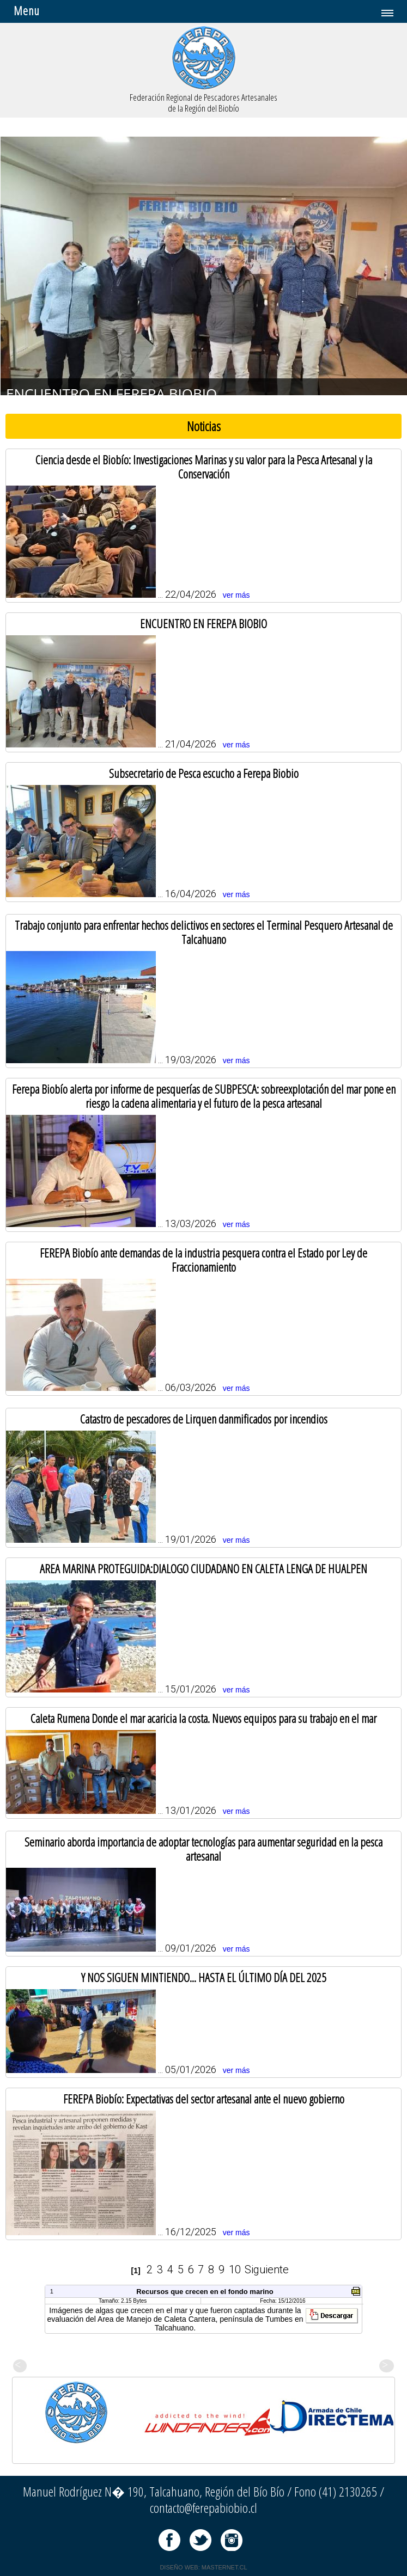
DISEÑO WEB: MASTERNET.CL (203, 2567)
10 (235, 2269)
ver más (236, 595)
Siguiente (267, 2269)
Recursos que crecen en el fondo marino (204, 2291)
